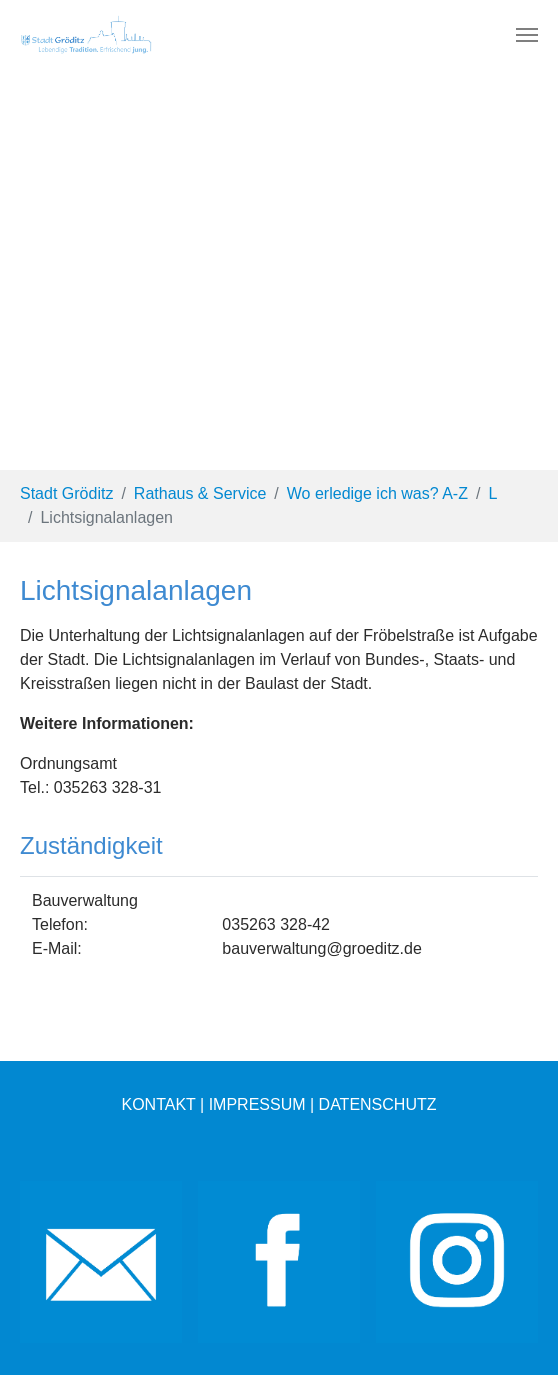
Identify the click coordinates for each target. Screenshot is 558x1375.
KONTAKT (158, 1104)
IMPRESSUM (257, 1104)
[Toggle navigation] (527, 35)
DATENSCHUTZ (378, 1104)
